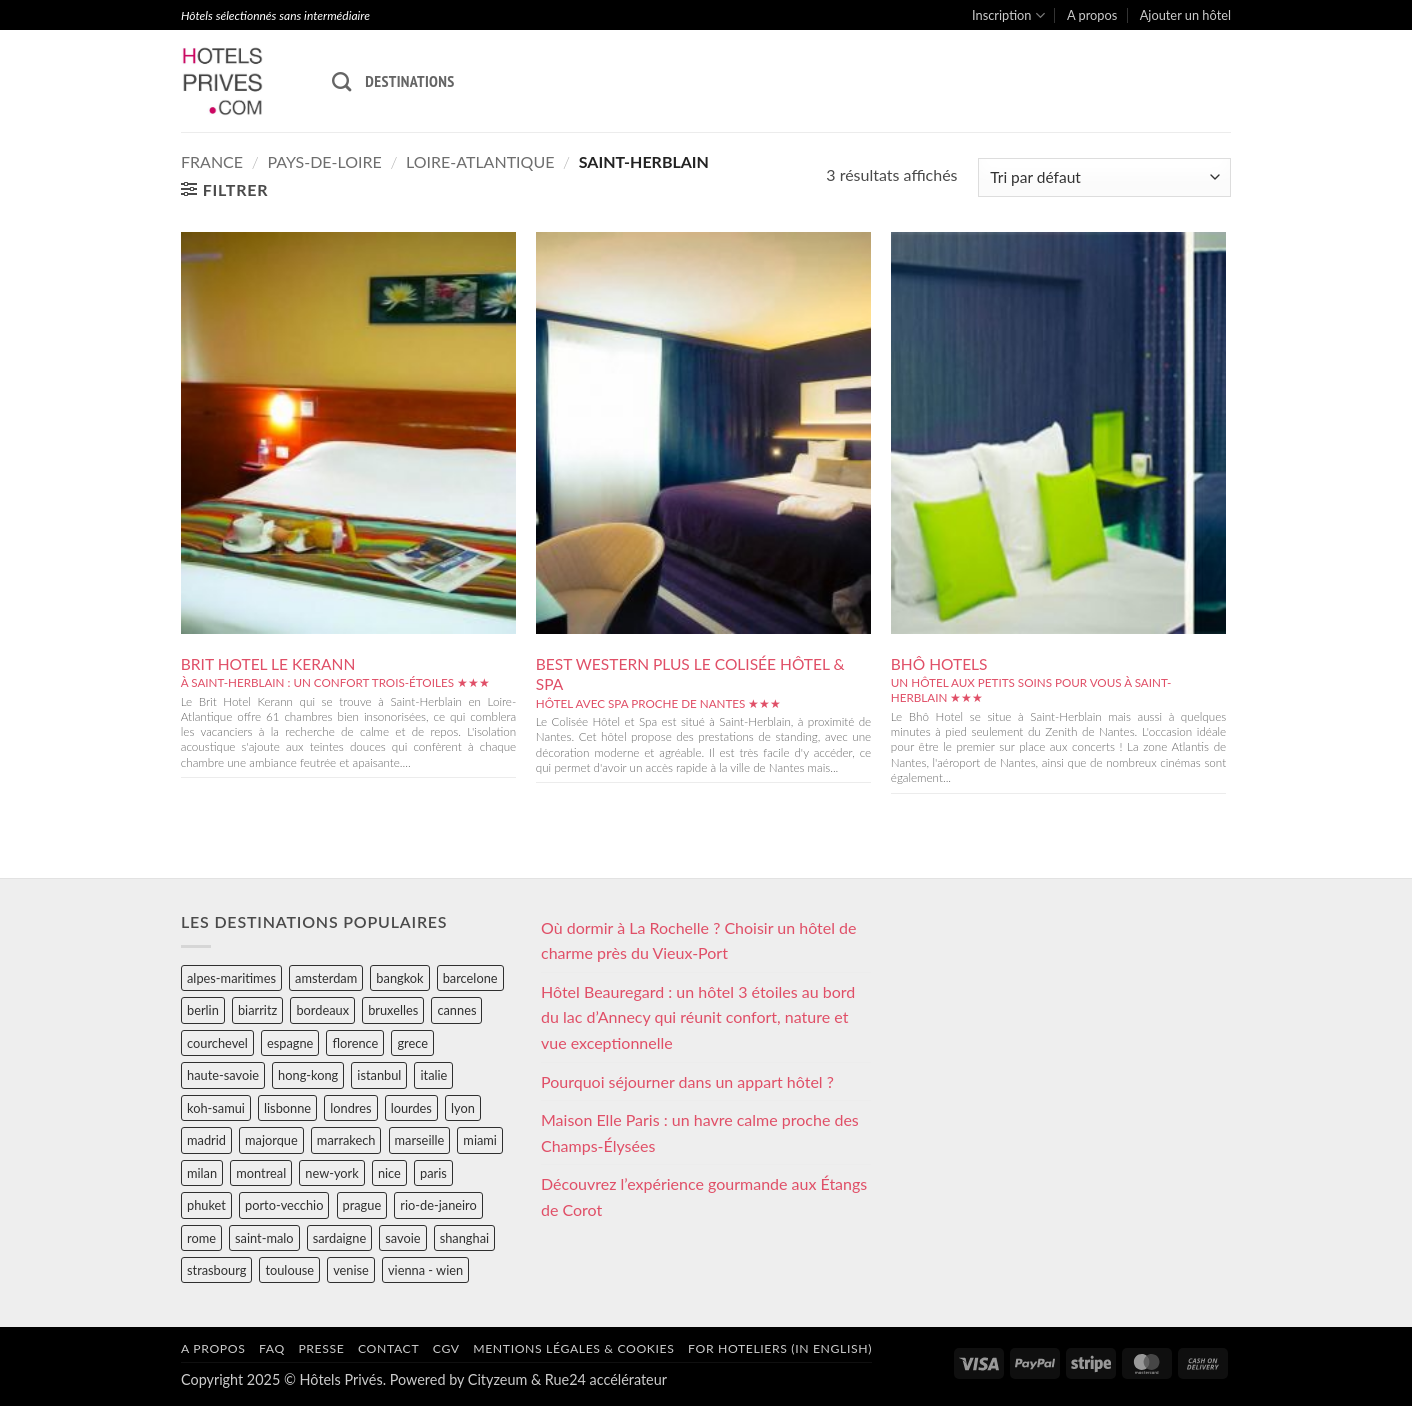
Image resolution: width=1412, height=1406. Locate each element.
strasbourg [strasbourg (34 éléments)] (216, 1270)
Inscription (1008, 15)
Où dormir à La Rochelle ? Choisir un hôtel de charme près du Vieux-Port (699, 940)
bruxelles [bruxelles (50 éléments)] (393, 1010)
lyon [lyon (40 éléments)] (463, 1108)
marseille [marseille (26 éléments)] (420, 1140)
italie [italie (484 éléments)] (433, 1075)
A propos (1092, 15)
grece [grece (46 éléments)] (412, 1043)
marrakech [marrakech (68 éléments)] (346, 1140)
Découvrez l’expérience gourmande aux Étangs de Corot (704, 1196)
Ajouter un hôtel (1185, 15)
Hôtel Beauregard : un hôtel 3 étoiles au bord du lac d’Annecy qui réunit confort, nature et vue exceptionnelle (698, 1017)
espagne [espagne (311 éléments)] (290, 1043)
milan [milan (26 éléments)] (202, 1173)
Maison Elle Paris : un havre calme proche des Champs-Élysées (700, 1132)
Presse (321, 1348)
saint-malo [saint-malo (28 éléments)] (264, 1238)
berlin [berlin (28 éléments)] (203, 1010)
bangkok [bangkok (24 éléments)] (399, 978)
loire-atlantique (480, 161)
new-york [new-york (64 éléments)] (331, 1173)
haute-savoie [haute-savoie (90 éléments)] (223, 1075)
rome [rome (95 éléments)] (201, 1238)
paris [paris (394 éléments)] (433, 1173)
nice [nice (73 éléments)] (389, 1173)
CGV (446, 1348)
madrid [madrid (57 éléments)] (206, 1140)
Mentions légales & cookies (573, 1348)
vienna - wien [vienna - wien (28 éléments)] (425, 1270)
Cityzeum (497, 1379)
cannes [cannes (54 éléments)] (456, 1010)
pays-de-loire (324, 161)
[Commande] (1104, 177)
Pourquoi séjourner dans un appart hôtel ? (687, 1081)
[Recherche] (341, 81)
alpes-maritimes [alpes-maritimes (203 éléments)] (231, 978)
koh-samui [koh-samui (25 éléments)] (216, 1108)
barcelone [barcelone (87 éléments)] (470, 978)
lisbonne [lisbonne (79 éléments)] (287, 1108)
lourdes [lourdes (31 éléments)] (411, 1108)
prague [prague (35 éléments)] (362, 1205)
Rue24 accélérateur (606, 1379)
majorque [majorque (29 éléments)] (271, 1140)
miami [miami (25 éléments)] (480, 1140)
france (212, 161)
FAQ (272, 1348)
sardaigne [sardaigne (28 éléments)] (339, 1238)
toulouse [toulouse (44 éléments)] (289, 1270)
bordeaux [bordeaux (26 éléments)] (322, 1010)
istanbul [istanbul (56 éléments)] (379, 1075)
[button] (224, 189)
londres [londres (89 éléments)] (350, 1108)
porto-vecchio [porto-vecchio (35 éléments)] (284, 1205)
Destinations (409, 81)
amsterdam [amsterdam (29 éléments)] (326, 978)
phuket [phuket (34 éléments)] (206, 1205)
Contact (388, 1348)
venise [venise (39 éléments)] (351, 1270)
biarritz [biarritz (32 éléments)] (257, 1010)
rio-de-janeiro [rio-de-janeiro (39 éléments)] (438, 1205)
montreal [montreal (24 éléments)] (261, 1173)
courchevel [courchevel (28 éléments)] (217, 1043)
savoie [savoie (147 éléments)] (402, 1238)
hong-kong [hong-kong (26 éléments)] (308, 1075)
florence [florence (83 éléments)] (355, 1043)
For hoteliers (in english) (780, 1348)
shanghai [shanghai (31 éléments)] (464, 1238)
